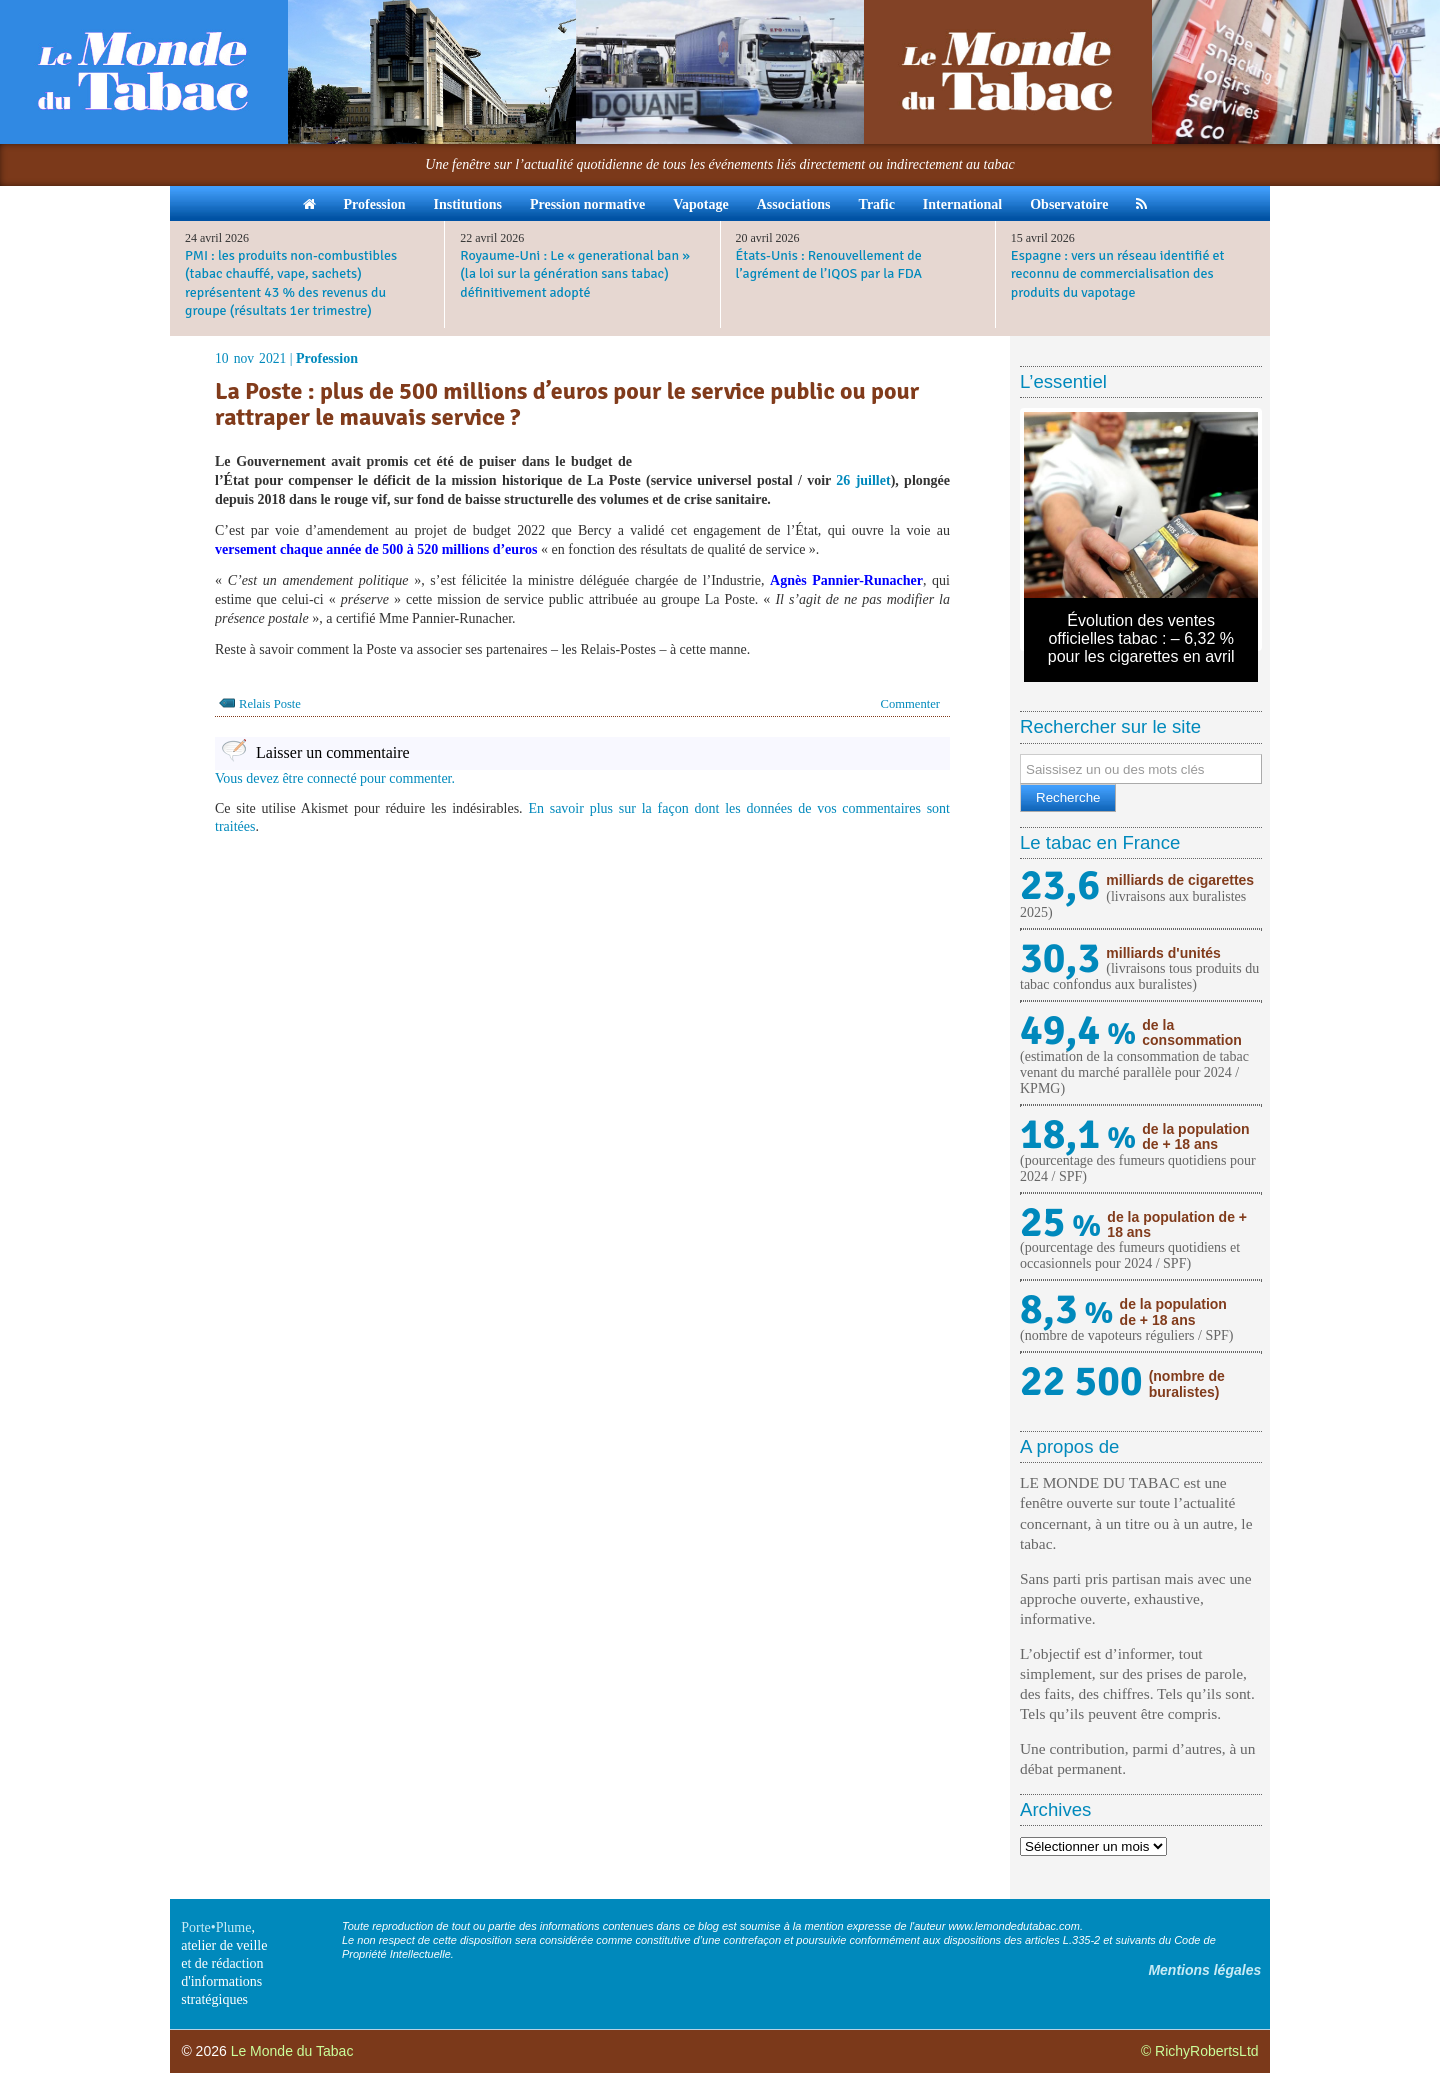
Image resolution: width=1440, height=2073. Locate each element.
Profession (375, 204)
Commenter (910, 704)
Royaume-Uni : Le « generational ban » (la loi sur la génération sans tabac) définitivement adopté (575, 273)
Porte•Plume (216, 1927)
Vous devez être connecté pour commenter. (335, 778)
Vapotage (701, 204)
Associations (794, 204)
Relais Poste (270, 704)
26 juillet (863, 480)
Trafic (877, 204)
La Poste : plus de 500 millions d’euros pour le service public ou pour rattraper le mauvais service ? (567, 404)
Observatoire (1069, 204)
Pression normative (587, 204)
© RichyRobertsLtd (1200, 2051)
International (962, 204)
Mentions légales (1204, 1970)
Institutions (467, 204)
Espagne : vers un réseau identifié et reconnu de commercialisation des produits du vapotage (1118, 273)
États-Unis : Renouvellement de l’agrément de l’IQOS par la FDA (829, 264)
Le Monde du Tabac (292, 2051)
